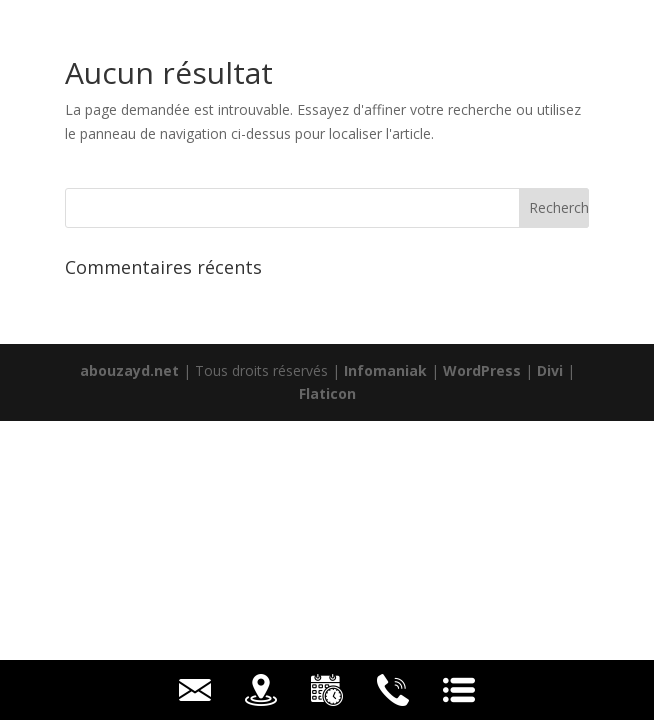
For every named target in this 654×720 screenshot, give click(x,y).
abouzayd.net (129, 370)
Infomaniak (385, 370)
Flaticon (327, 393)
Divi (550, 370)
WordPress (482, 370)
